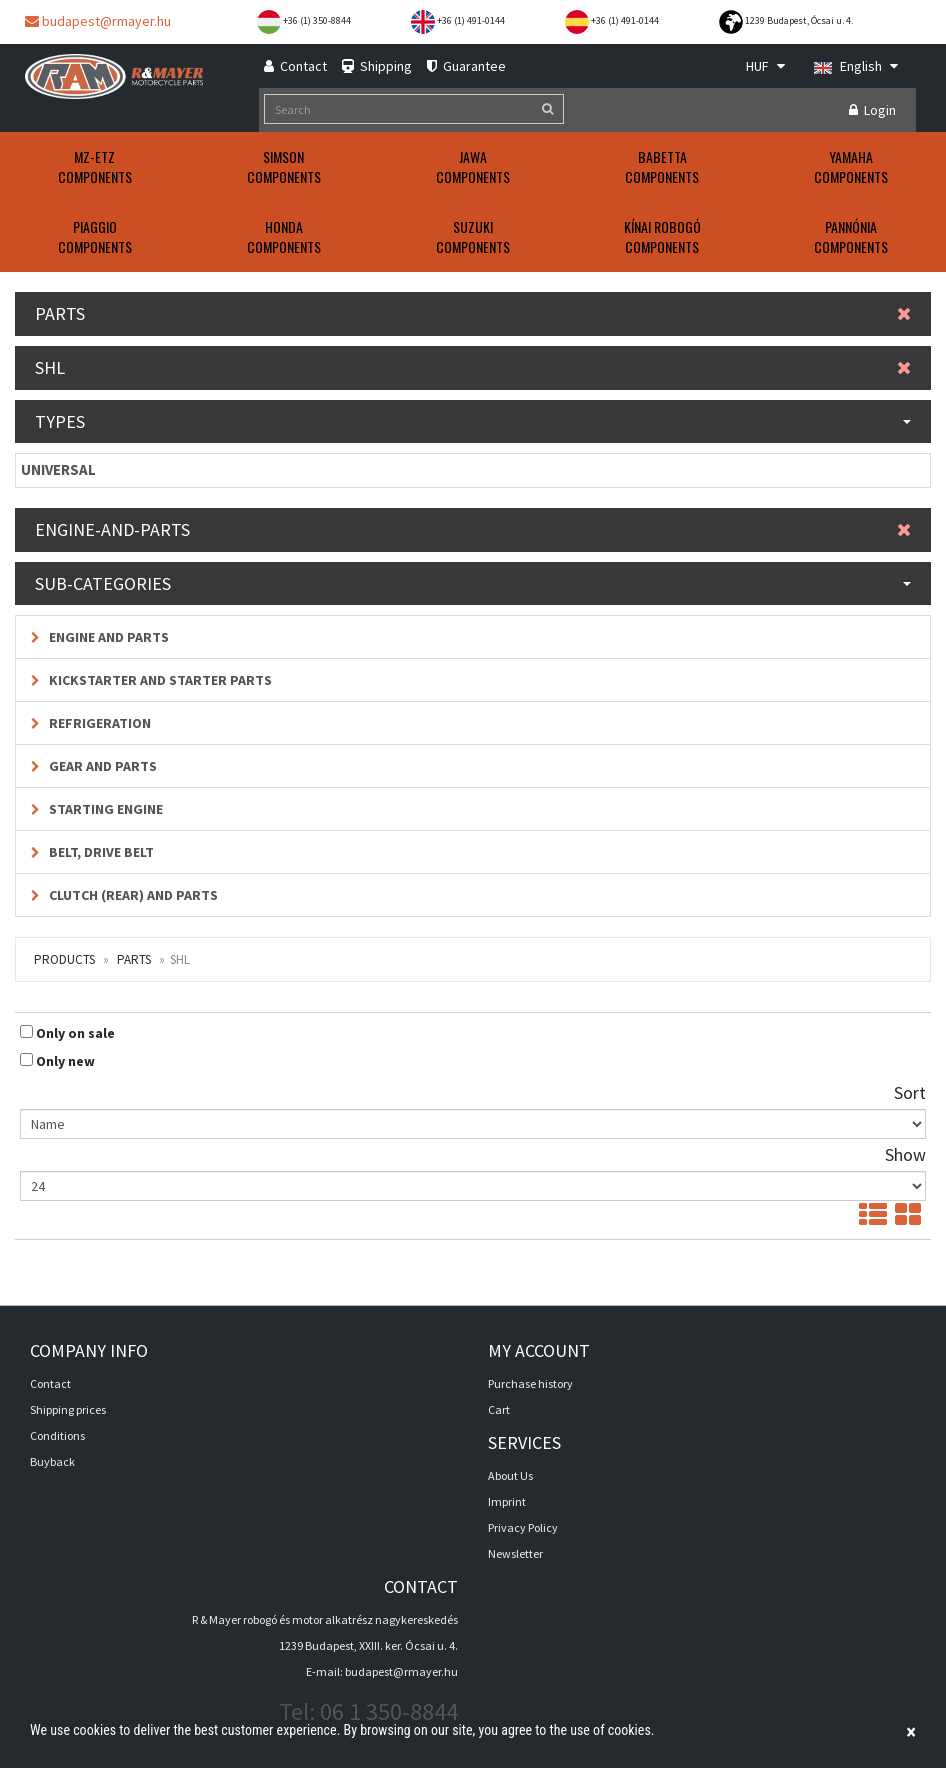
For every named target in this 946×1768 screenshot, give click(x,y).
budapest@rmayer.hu (98, 21)
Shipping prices (68, 1409)
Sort (910, 1092)
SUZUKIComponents (473, 236)
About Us (510, 1475)
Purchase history (530, 1383)
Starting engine (97, 809)
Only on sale (75, 1033)
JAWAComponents (473, 166)
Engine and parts (100, 637)
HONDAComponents (284, 236)
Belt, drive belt (92, 852)
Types (473, 421)
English (856, 66)
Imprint (507, 1501)
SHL (473, 367)
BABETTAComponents (662, 166)
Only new (65, 1061)
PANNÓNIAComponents (851, 236)
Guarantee (466, 66)
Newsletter (515, 1553)
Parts (473, 313)
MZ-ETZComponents (95, 166)
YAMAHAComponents (851, 166)
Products (64, 959)
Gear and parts (94, 766)
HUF (765, 66)
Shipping (377, 66)
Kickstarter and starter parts (151, 680)
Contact (295, 66)
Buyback (52, 1461)
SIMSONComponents (284, 166)
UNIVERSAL (58, 469)
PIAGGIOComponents (95, 236)
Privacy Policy (523, 1527)
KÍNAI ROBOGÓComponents (662, 236)
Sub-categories (473, 583)
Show (905, 1154)
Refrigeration (91, 723)
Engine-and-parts (473, 529)
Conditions (57, 1435)
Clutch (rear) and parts (124, 895)
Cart (499, 1409)
